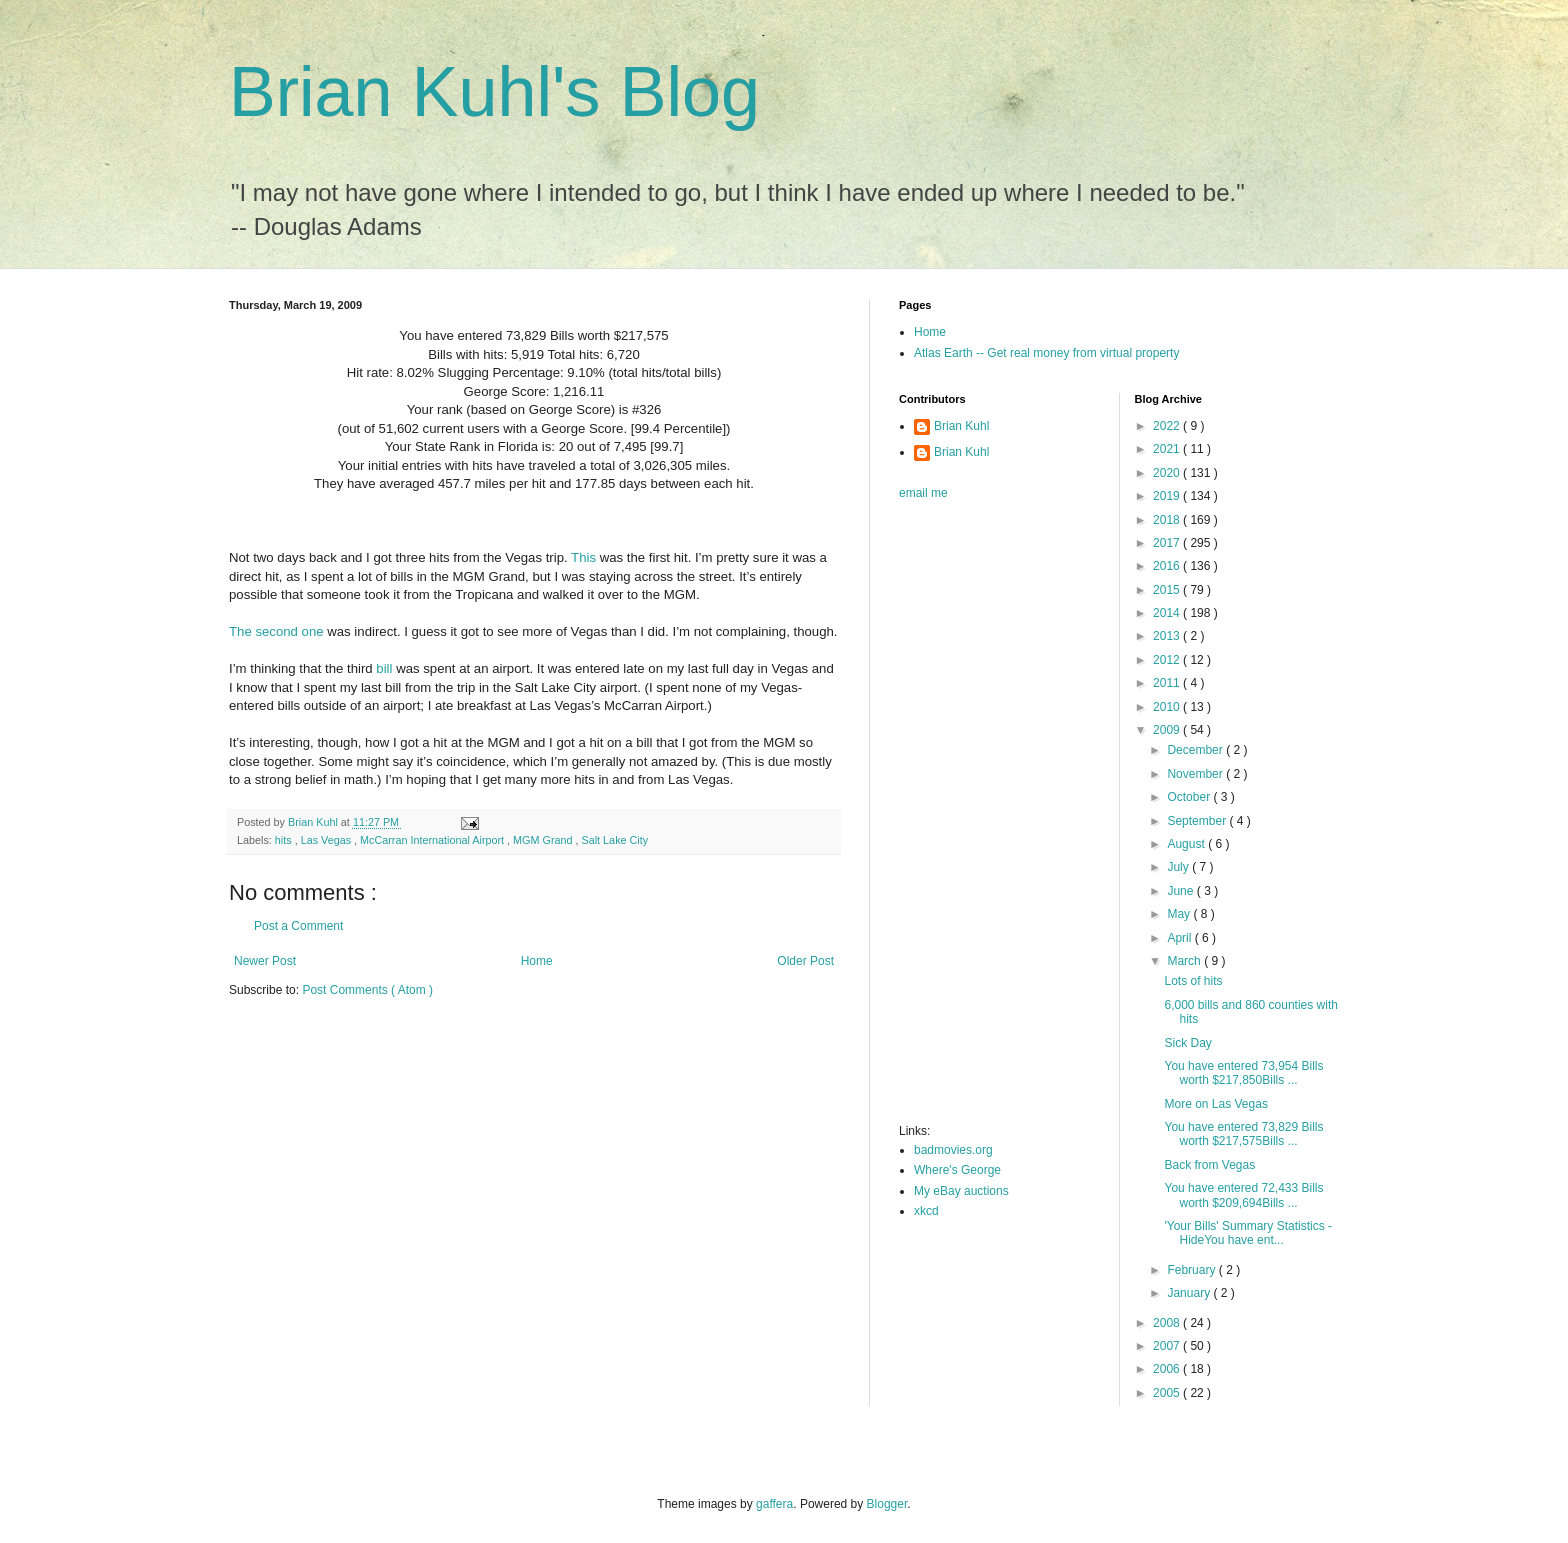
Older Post (805, 961)
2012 (1168, 660)
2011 (1168, 683)
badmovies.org (953, 1150)
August (1187, 844)
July (1179, 867)
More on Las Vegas (1215, 1104)
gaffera (774, 1504)
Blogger (887, 1504)
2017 (1168, 543)
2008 (1168, 1323)
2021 (1168, 449)
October (1190, 797)
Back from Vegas (1209, 1165)
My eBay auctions (961, 1191)
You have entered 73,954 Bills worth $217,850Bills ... (1243, 1073)
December (1196, 750)
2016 (1168, 566)
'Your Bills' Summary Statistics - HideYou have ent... (1248, 1233)
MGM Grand (544, 840)
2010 (1168, 707)
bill (384, 668)
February (1192, 1270)
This (583, 557)
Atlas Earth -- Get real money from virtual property (1046, 353)
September (1198, 821)
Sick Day (1187, 1043)
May (1180, 914)
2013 (1168, 636)
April (1180, 938)
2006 (1168, 1369)
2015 (1168, 590)
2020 (1168, 473)
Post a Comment (298, 926)
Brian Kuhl (961, 426)
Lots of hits (1193, 981)
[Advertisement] (979, 818)
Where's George (957, 1170)
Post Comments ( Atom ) (367, 990)
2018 (1168, 520)
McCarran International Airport (433, 840)
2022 (1168, 426)
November (1196, 774)
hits (285, 840)
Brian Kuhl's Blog (494, 92)
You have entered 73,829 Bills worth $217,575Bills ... (1243, 1134)
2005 (1168, 1393)
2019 (1168, 496)
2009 (1168, 730)
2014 (1168, 613)
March (1185, 961)
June (1181, 891)
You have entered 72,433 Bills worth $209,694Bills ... (1243, 1195)
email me (923, 493)
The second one (276, 631)
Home (537, 961)
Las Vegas (327, 840)
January (1190, 1293)
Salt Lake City (615, 840)
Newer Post (265, 961)
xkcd (926, 1211)
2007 (1168, 1346)
